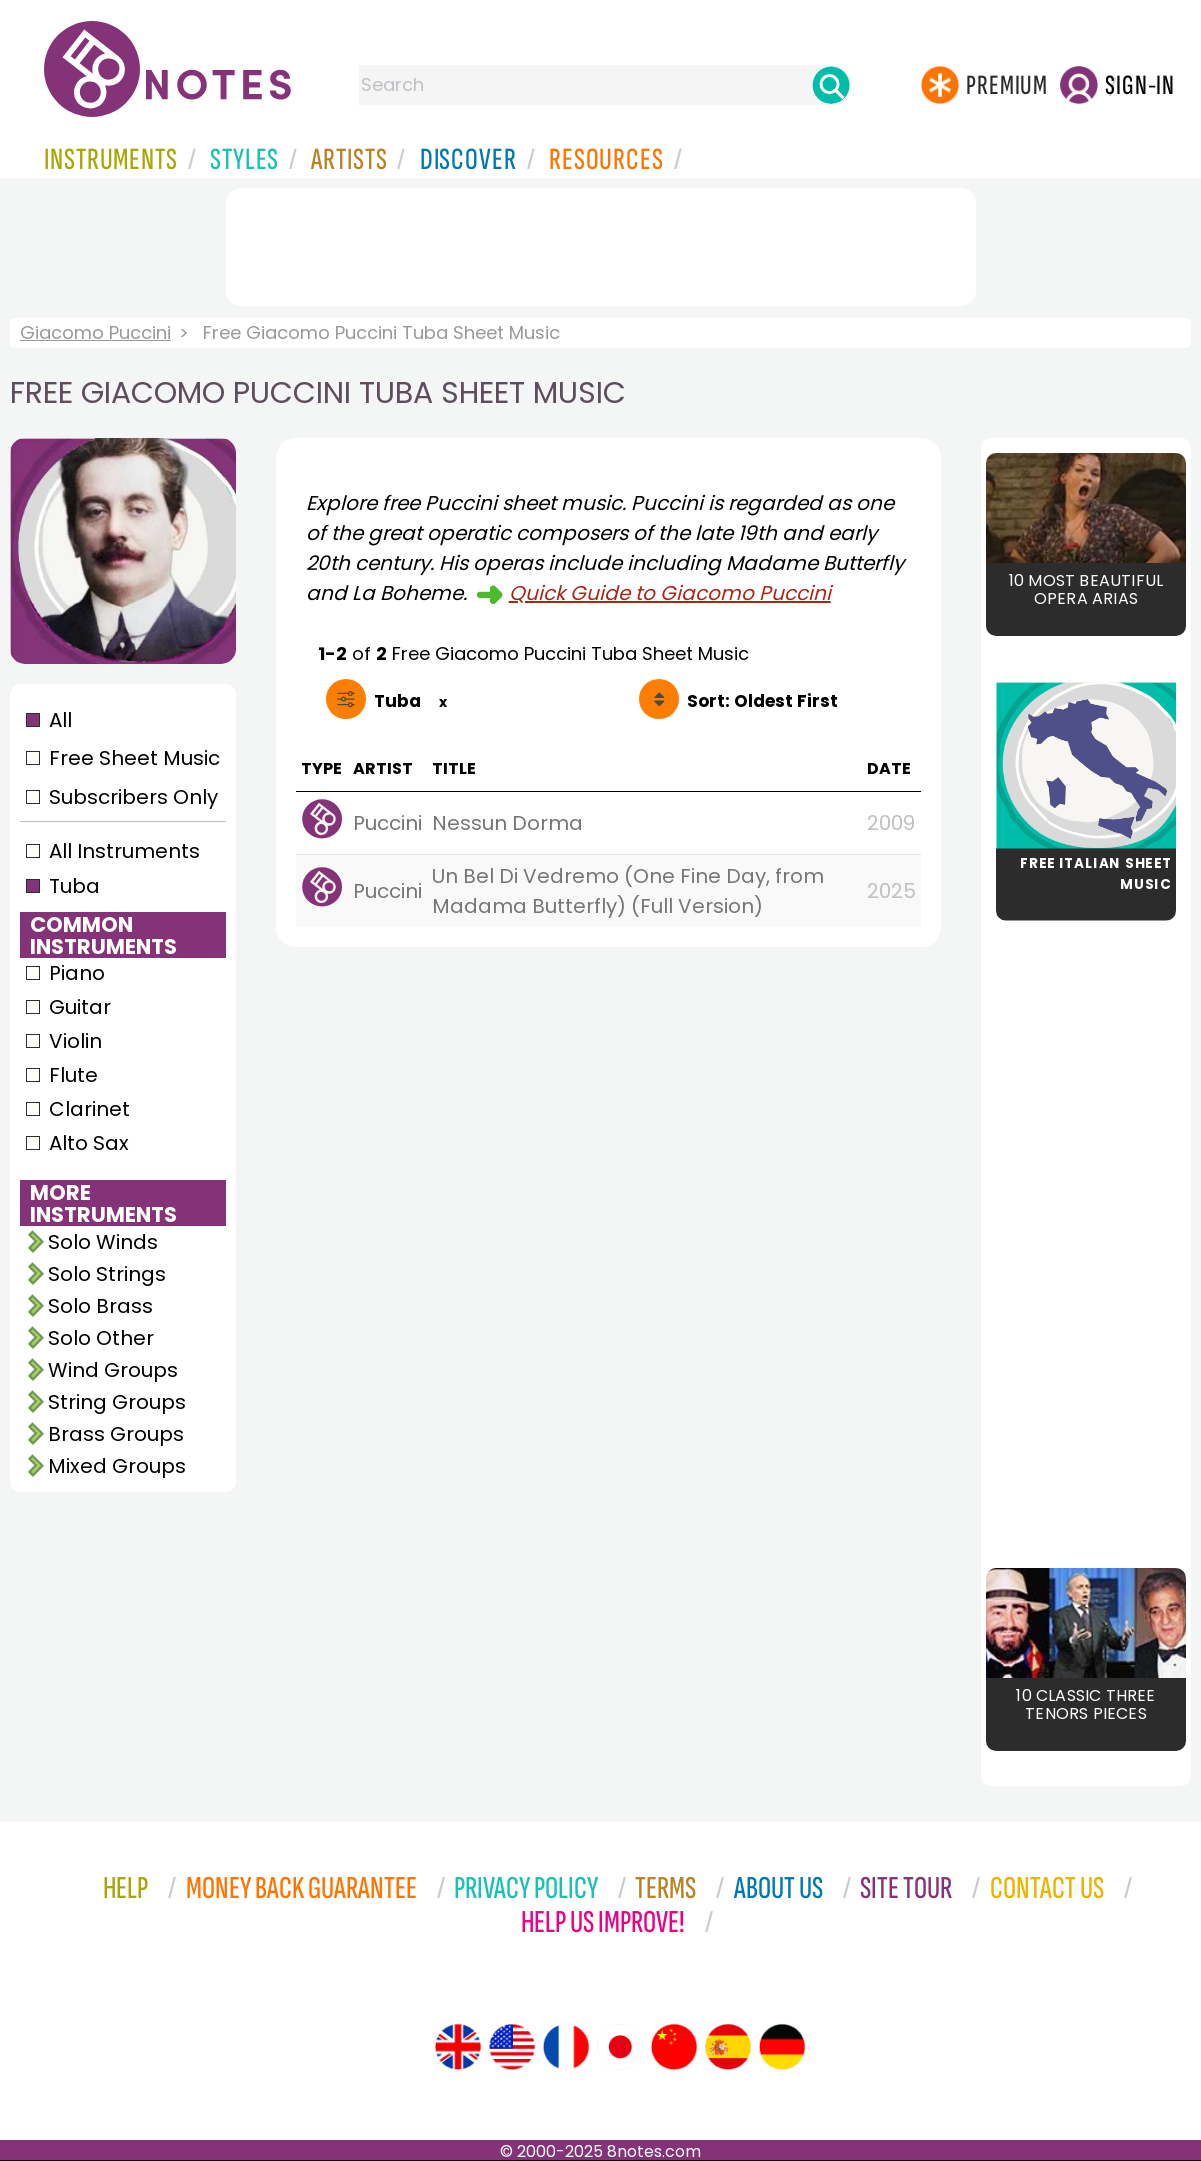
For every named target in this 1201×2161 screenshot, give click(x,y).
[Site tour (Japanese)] (620, 2047)
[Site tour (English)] (458, 2047)
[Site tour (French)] (566, 2047)
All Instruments (124, 851)
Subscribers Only (133, 797)
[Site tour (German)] (782, 2047)
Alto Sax (89, 1143)
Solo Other (101, 1338)
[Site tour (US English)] (512, 2047)
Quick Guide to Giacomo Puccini (670, 593)
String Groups (117, 1402)
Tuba (74, 886)
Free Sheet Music (134, 758)
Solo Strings (107, 1274)
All (60, 720)
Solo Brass (100, 1306)
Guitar (80, 1007)
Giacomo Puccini (95, 332)
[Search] (831, 85)
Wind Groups (113, 1370)
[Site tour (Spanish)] (728, 2047)
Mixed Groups (117, 1466)
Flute (73, 1075)
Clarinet (89, 1109)
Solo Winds (103, 1242)
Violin (75, 1041)
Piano (77, 973)
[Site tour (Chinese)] (674, 2047)
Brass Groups (116, 1434)
